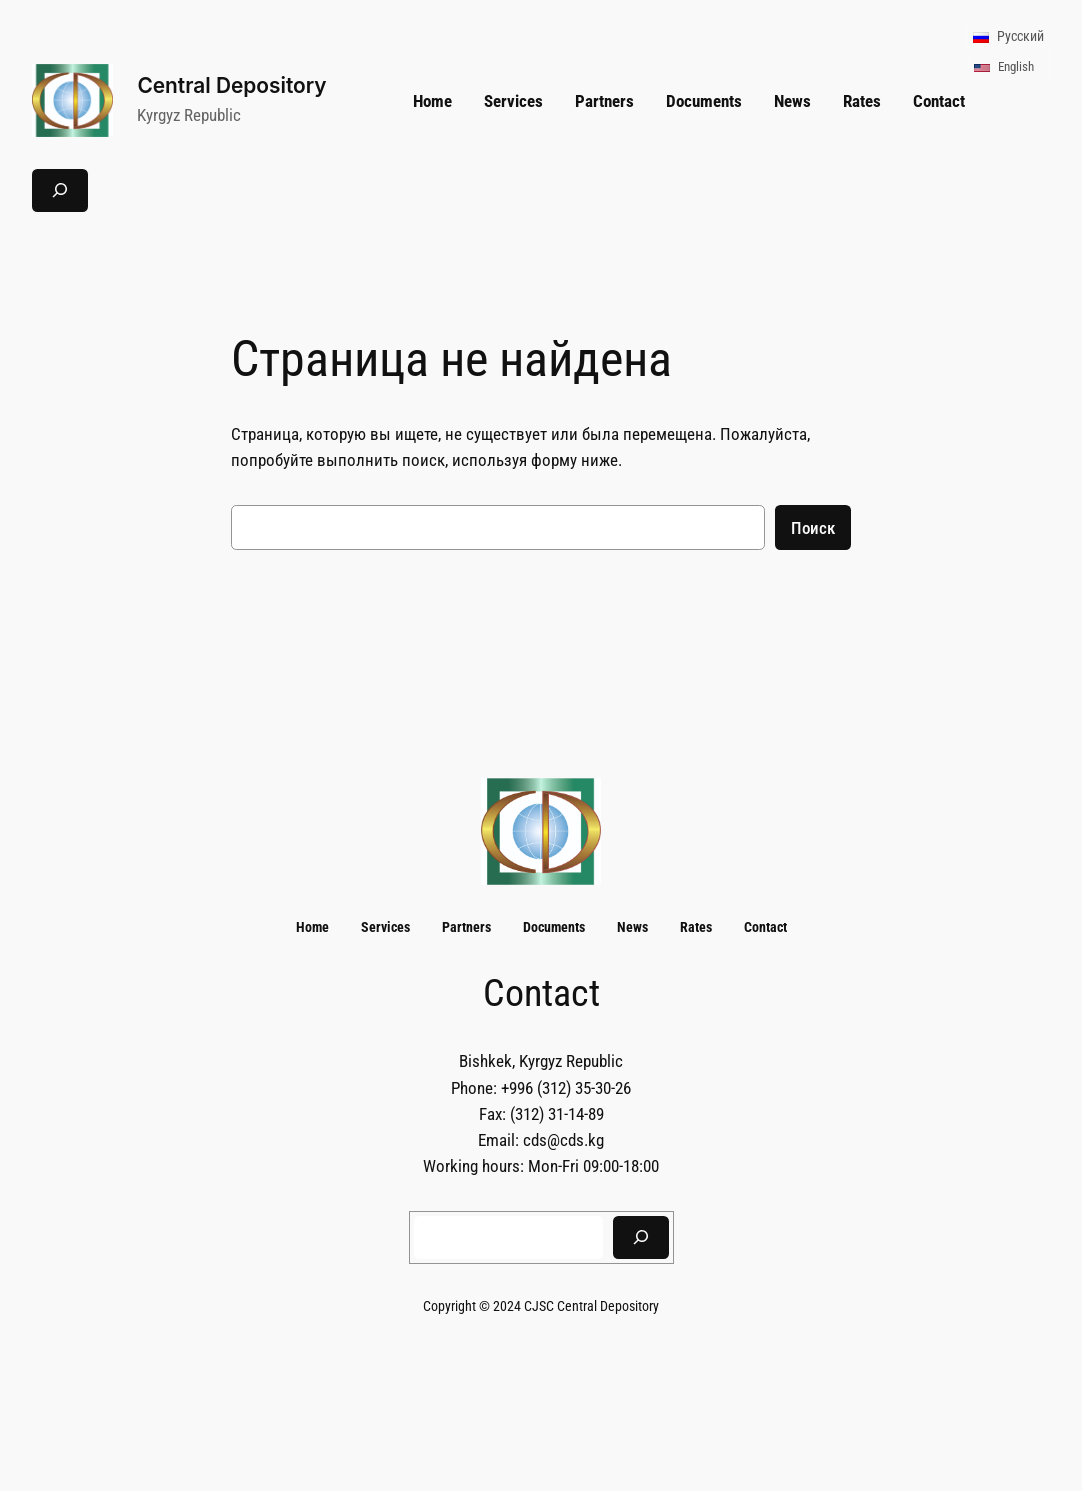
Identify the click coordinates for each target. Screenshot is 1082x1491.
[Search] (641, 1237)
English (1003, 66)
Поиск (813, 528)
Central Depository (231, 85)
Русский (1007, 36)
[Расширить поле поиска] (60, 190)
